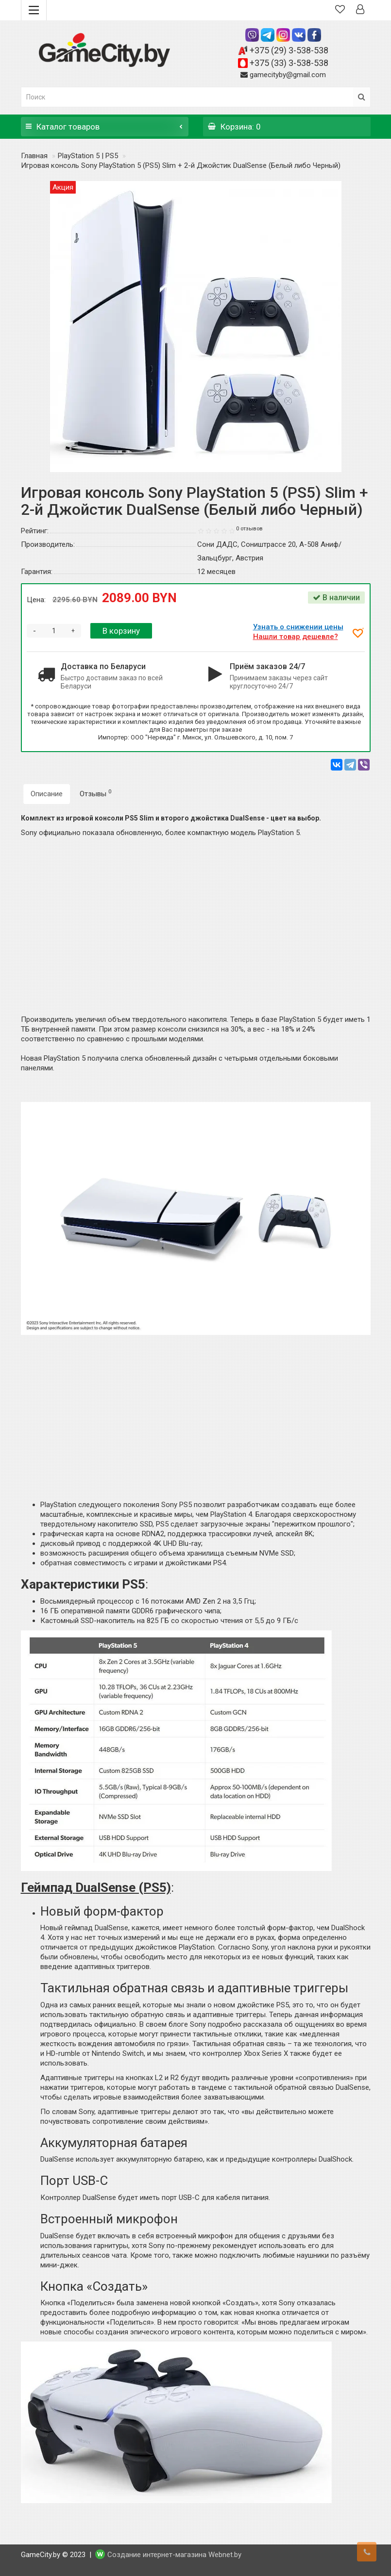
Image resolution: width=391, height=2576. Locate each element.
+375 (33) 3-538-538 (289, 63)
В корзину (121, 631)
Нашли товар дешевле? (297, 636)
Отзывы (95, 793)
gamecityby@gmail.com (288, 74)
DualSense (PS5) (123, 1887)
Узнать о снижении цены (300, 627)
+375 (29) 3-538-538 (289, 50)
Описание (47, 793)
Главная (34, 155)
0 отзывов (249, 528)
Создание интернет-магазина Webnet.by (174, 2555)
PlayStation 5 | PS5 (88, 155)
